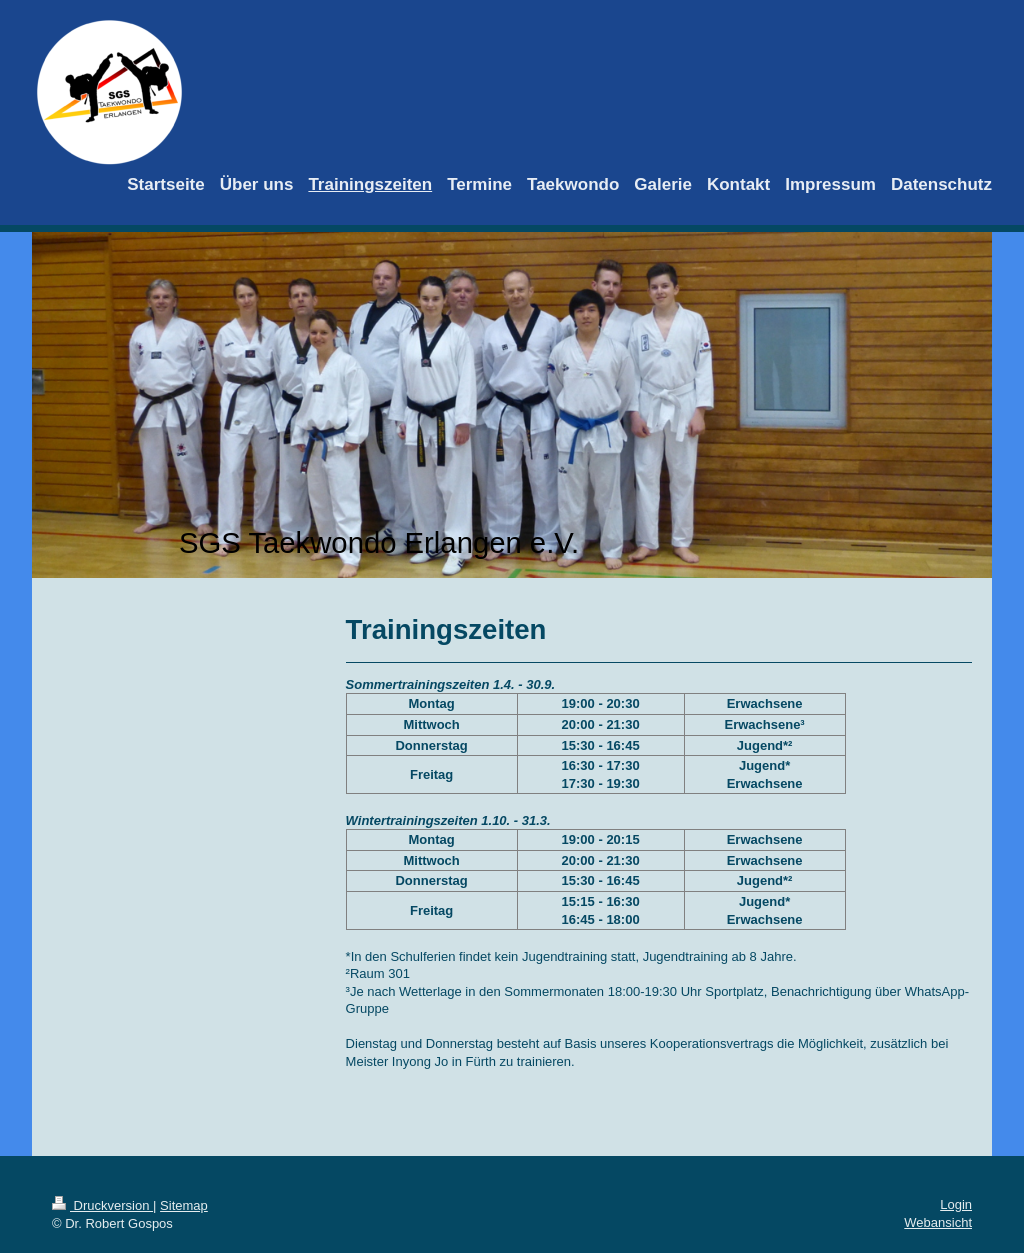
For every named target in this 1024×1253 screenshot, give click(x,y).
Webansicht (938, 1222)
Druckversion (102, 1205)
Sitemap (184, 1205)
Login (956, 1204)
